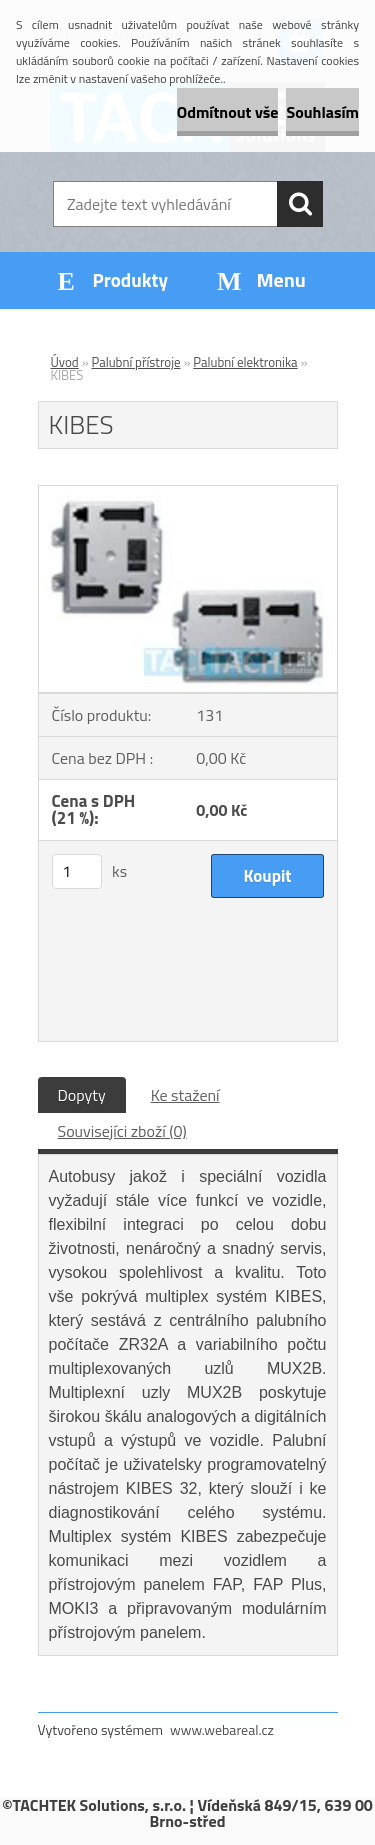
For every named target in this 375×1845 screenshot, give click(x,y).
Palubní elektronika (245, 362)
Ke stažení (185, 1095)
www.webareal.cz (222, 1729)
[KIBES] (188, 494)
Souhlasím (322, 112)
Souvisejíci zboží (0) (122, 1131)
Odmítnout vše (228, 112)
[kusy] (77, 871)
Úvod (65, 362)
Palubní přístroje (136, 362)
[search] (300, 204)
